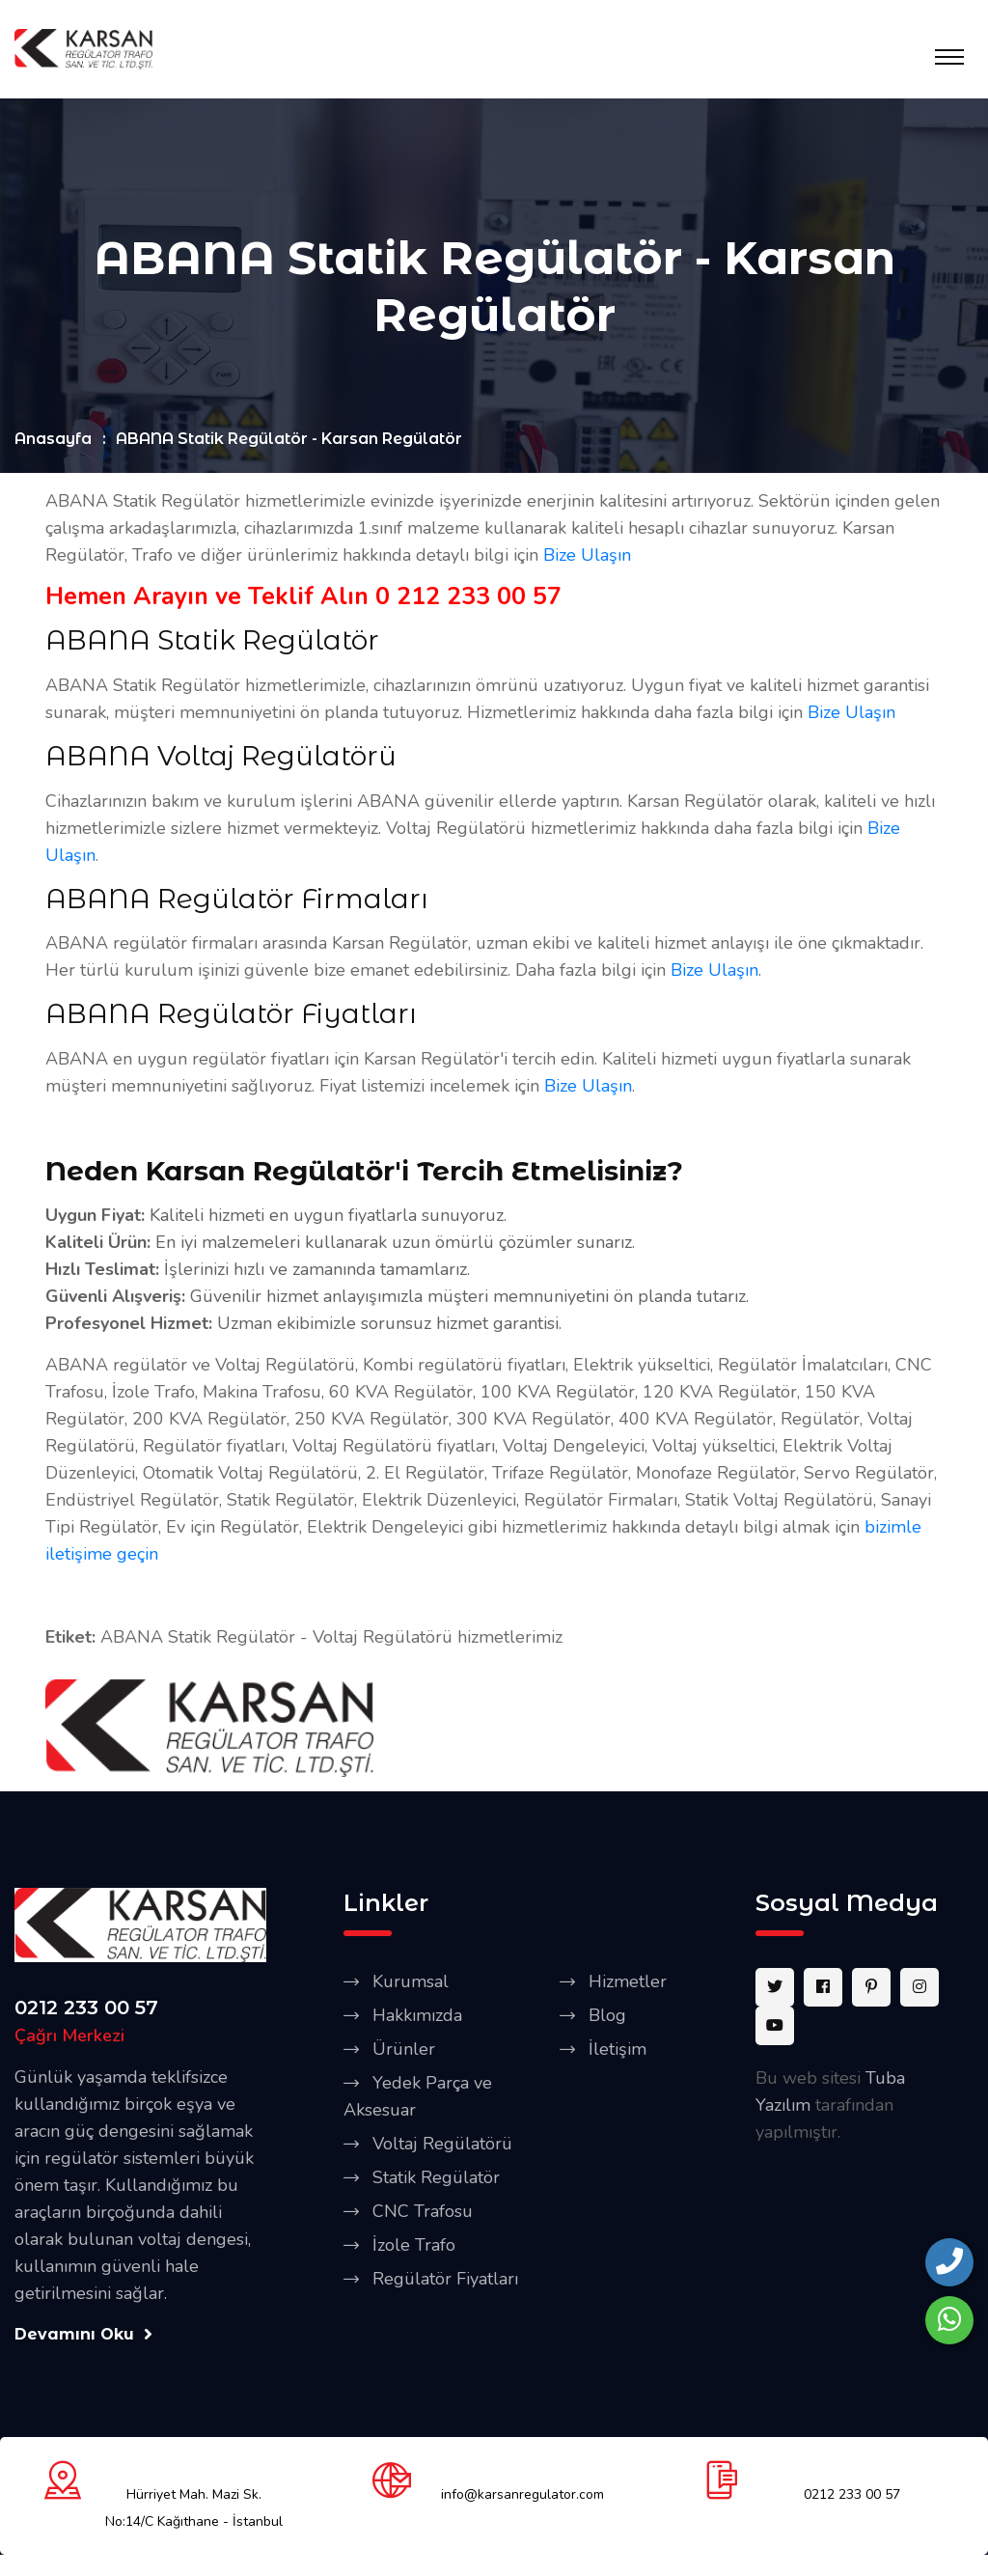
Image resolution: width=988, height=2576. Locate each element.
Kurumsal (410, 1982)
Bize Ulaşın (587, 556)
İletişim (617, 2050)
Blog (607, 2016)
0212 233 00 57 (86, 2008)
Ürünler (403, 2050)
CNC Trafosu (422, 2212)
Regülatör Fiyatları (445, 2279)
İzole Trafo (413, 2245)
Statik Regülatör (436, 2178)
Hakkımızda (417, 2016)
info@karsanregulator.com (522, 2496)
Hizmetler (628, 1982)
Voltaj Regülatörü (442, 2144)
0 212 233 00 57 (468, 598)
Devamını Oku (83, 2335)
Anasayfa (53, 440)
